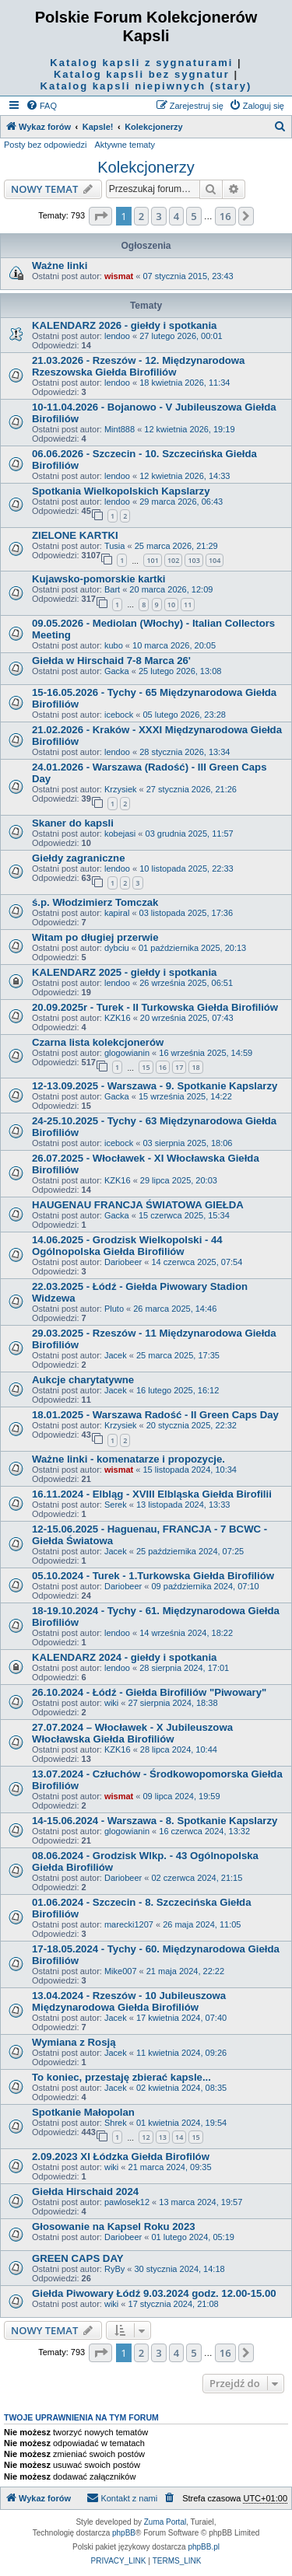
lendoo (117, 336)
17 (179, 1067)
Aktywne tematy (124, 144)
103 (193, 560)
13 (163, 2137)
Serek (115, 1504)
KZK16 (117, 1017)
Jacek (115, 1355)
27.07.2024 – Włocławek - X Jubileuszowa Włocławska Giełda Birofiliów (132, 1733)
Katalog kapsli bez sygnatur (142, 74)
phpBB (123, 2533)
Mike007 (120, 1971)
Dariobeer (123, 1262)
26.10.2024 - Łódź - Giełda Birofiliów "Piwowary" (149, 1692)
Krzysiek (120, 789)
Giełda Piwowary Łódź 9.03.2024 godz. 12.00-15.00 (154, 2293)
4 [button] (176, 216)
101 (152, 560)
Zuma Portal (165, 2522)
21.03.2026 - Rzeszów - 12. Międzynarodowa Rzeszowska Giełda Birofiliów (138, 366)
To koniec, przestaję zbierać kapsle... (121, 2077)
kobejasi (119, 833)
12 (146, 2137)
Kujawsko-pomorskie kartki (99, 579)
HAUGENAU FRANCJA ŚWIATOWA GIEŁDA (138, 1205)
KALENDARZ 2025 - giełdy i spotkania (124, 972)
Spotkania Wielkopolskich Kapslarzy (121, 491)
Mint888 (119, 429)
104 (214, 560)
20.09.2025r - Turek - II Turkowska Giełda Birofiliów (155, 1007)
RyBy (114, 2269)
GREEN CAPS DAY (78, 2258)
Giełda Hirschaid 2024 (85, 2191)
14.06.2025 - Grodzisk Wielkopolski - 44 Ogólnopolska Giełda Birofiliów (127, 1245)
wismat (118, 276)
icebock (118, 714)
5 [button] (193, 216)
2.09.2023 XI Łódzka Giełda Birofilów (120, 2156)
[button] (100, 216)
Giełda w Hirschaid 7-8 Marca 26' (111, 660)
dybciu (116, 947)
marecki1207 (128, 1924)
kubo (113, 645)
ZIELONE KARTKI (75, 535)
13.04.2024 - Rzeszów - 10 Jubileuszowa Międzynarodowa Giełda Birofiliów (129, 2001)
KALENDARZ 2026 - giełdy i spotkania (124, 325)
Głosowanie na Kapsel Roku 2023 (113, 2226)
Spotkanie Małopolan (83, 2112)
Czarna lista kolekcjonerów (98, 1042)
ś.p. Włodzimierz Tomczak (95, 902)
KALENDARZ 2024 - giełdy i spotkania (124, 1657)
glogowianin (127, 1052)
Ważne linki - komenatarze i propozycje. (128, 1459)
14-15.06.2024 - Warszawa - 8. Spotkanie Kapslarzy (154, 1820)
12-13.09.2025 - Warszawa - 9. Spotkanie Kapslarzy (154, 1086)
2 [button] (141, 216)
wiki (111, 1702)
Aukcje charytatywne (83, 1380)
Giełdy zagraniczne (78, 858)
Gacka (116, 671)
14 (179, 2137)
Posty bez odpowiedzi (45, 144)
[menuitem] (41, 105)
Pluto (114, 1308)
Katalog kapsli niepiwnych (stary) (146, 86)
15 (146, 1067)
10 (171, 604)
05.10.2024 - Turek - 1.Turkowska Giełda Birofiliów (153, 1576)
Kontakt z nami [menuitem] (121, 2497)
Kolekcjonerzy (146, 167)
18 (195, 1067)
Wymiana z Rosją (74, 2042)
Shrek (115, 2122)
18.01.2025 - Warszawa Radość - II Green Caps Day (155, 1415)
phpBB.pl (204, 2547)
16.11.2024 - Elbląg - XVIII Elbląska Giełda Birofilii (152, 1494)
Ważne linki (59, 265)
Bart (112, 589)
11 (188, 604)
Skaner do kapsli (73, 823)
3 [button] (158, 216)
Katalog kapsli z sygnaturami (141, 62)
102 (173, 560)
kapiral (116, 913)
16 (163, 1067)
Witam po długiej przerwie (95, 937)
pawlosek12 (127, 2202)
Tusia (114, 546)
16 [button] (225, 216)
